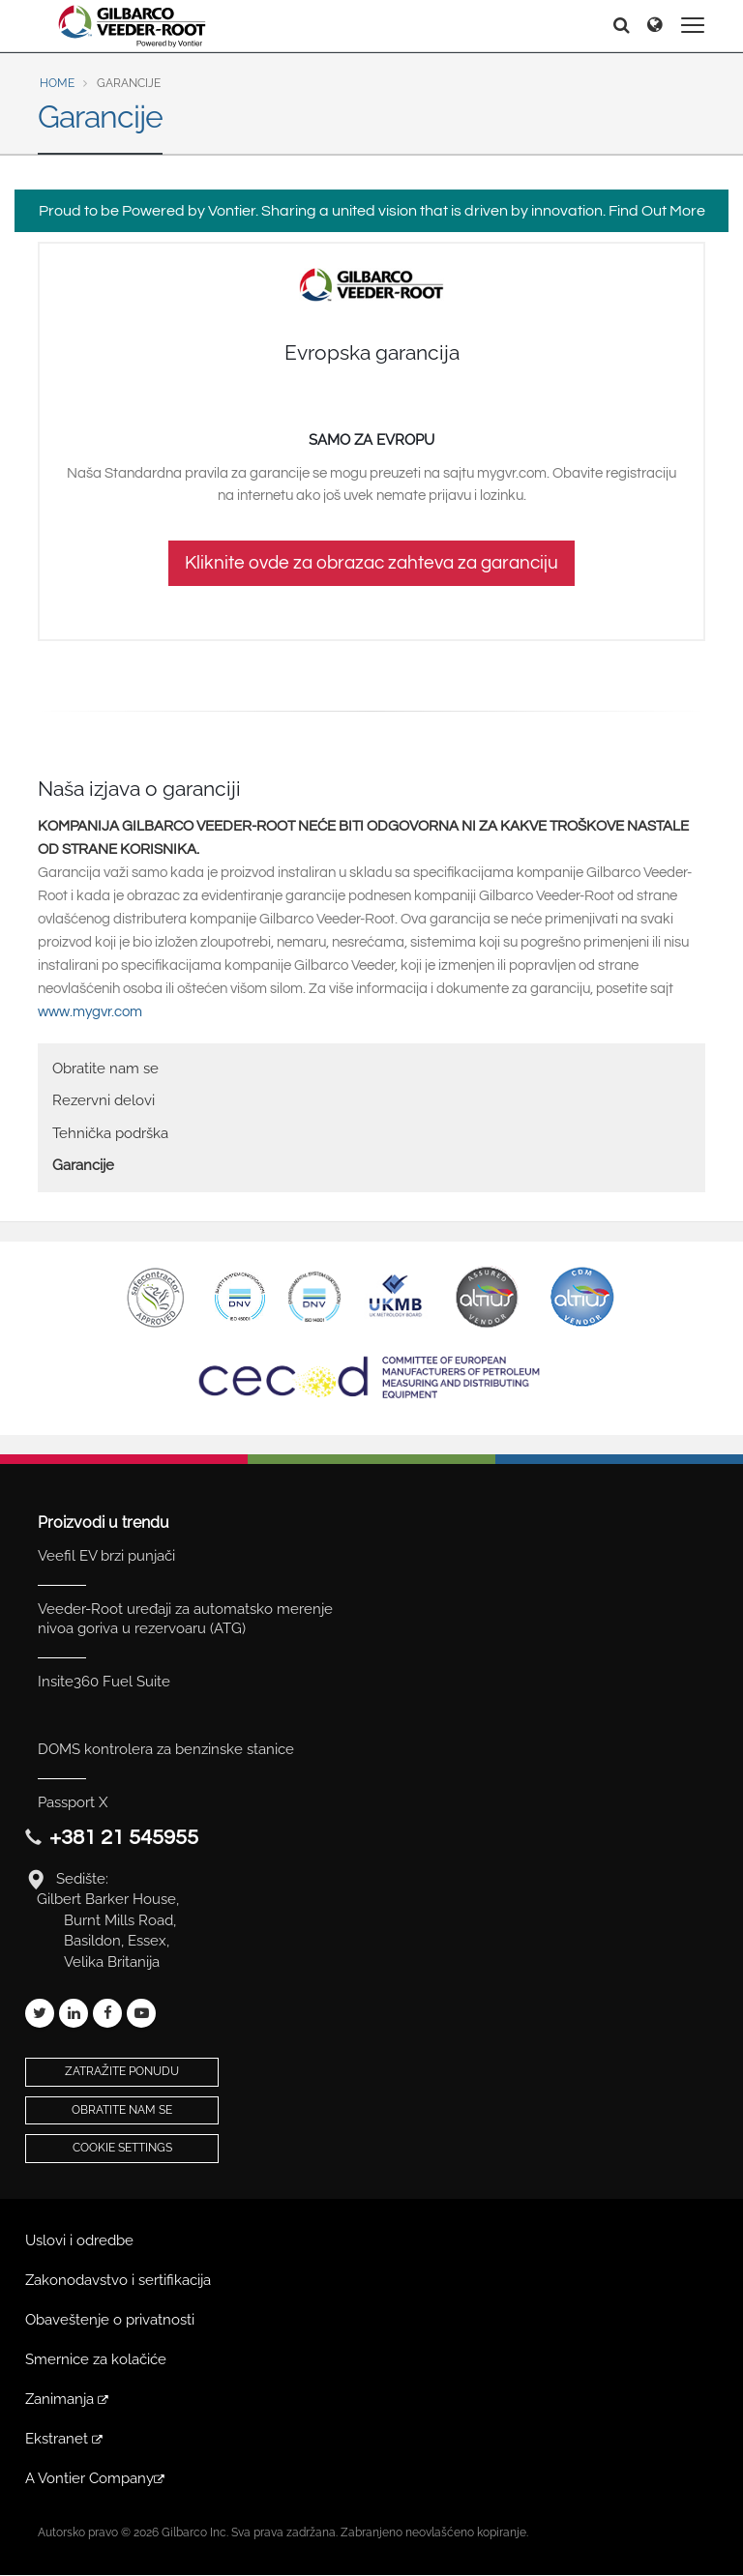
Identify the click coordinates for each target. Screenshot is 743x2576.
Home (57, 83)
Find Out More (657, 211)
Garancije (83, 1165)
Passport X (72, 1802)
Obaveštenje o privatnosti (109, 2319)
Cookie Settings (122, 2147)
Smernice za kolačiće (95, 2359)
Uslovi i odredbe (79, 2240)
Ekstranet (65, 2438)
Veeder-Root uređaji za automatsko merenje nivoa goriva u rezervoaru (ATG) (185, 1618)
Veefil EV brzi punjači (106, 1556)
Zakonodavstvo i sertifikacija (118, 2280)
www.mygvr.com (90, 1012)
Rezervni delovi (103, 1100)
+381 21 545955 (123, 1838)
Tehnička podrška (110, 1133)
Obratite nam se (105, 1068)
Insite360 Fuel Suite (104, 1681)
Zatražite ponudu (122, 2071)
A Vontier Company (96, 2478)
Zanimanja (68, 2399)
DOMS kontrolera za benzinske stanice (166, 1749)
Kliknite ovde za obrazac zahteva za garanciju (371, 562)
